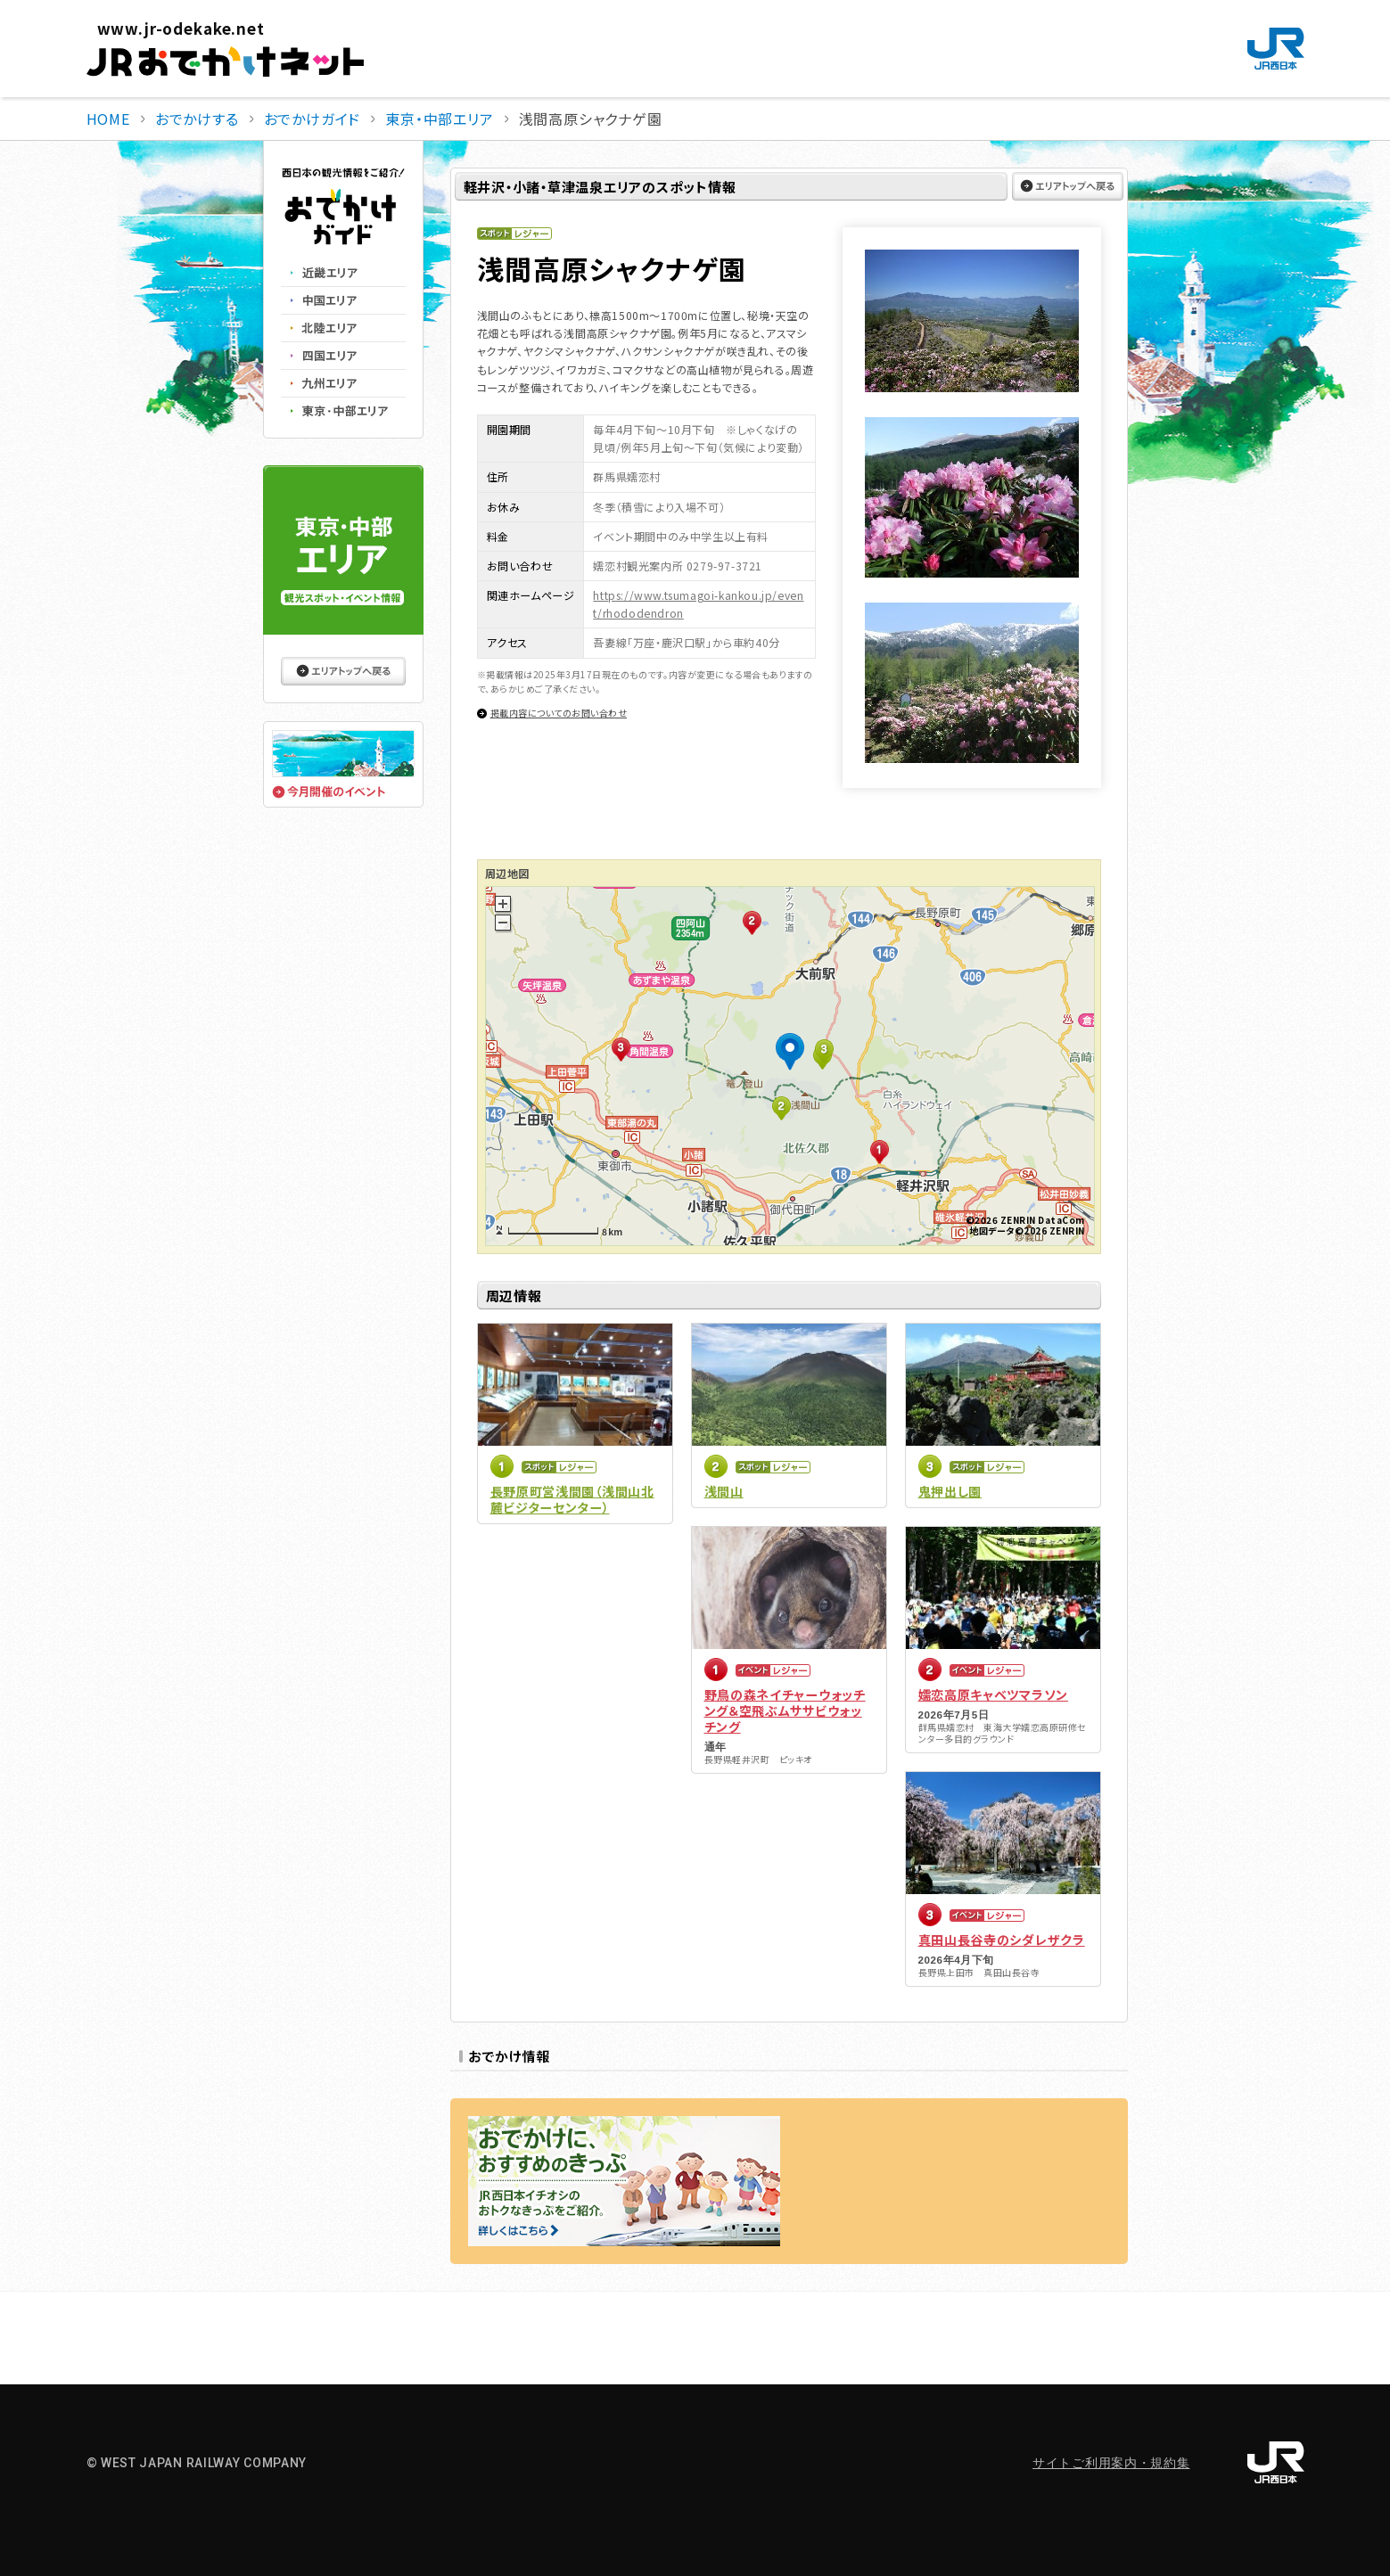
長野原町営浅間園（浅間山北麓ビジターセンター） (572, 1499)
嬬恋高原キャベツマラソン (993, 1694)
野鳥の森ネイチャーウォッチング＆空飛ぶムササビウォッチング (785, 1710)
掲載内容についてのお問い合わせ (559, 712)
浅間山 (724, 1491)
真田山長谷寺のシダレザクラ (1001, 1939)
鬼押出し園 (950, 1491)
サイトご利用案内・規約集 (1110, 2463)
